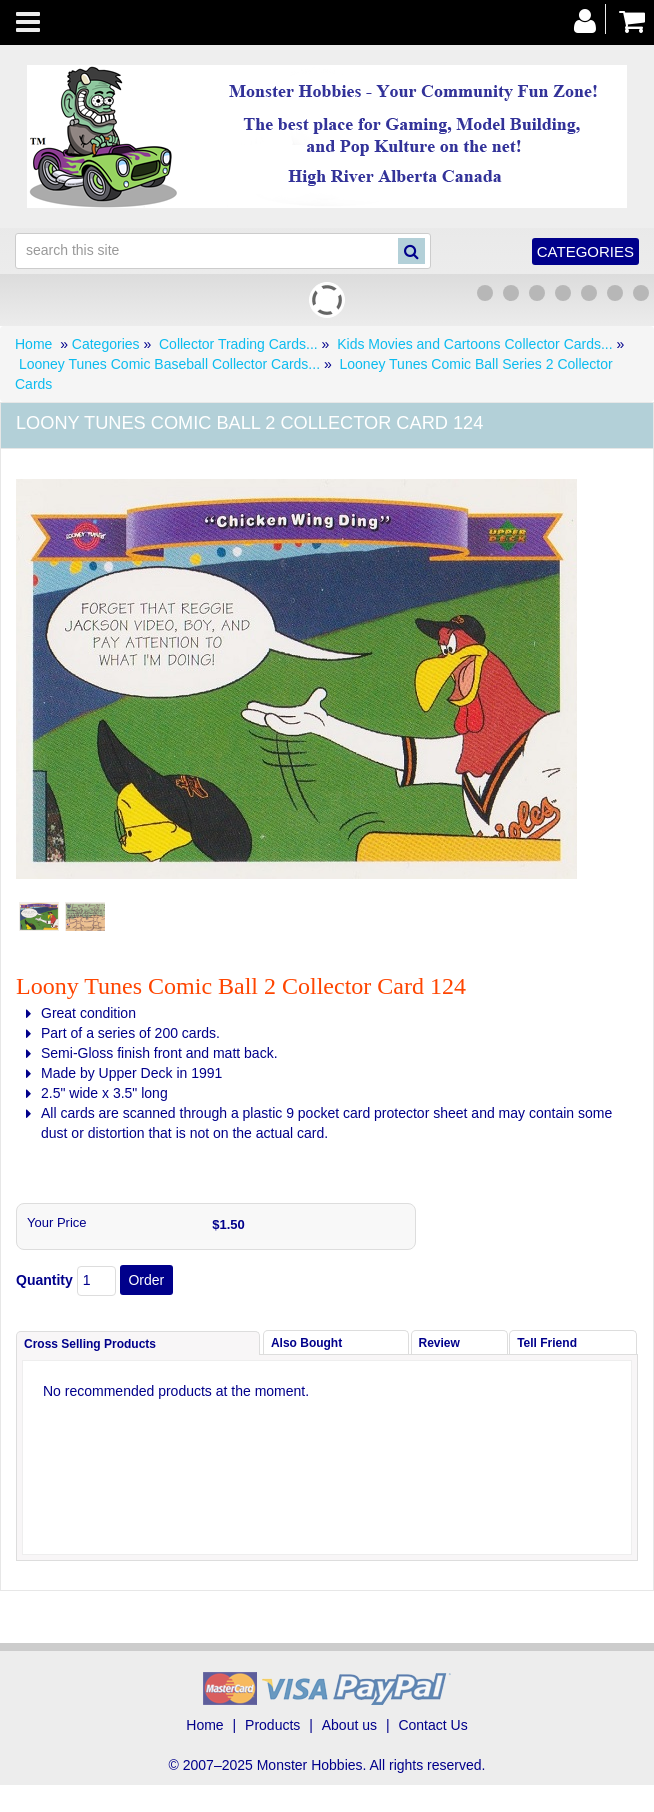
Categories (585, 251)
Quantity (44, 1280)
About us (349, 1725)
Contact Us (432, 1725)
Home (33, 344)
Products (272, 1725)
